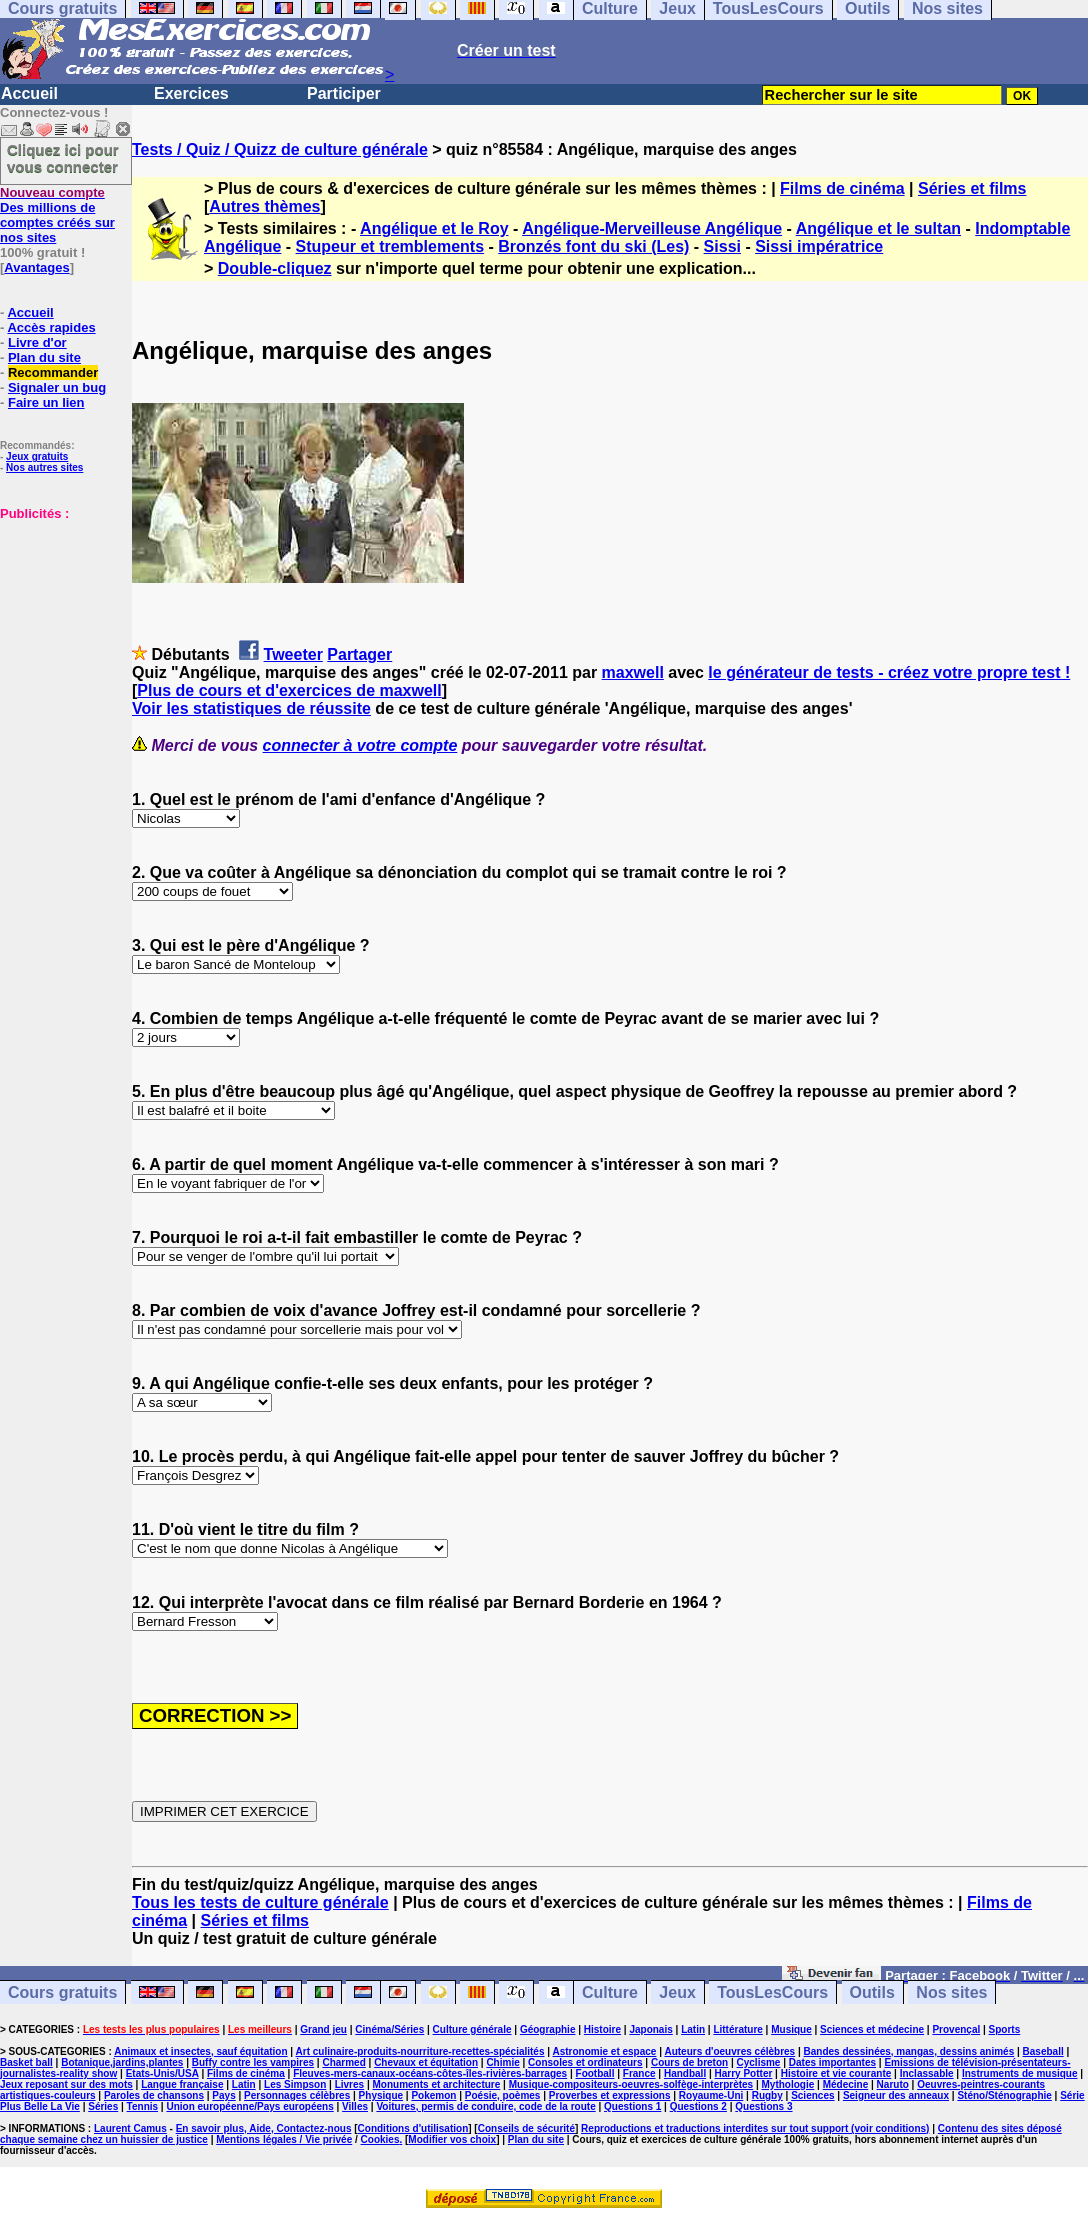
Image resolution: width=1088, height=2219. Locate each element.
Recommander (53, 372)
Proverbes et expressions (610, 2095)
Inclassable (927, 2073)
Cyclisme (759, 2062)
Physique (381, 2095)
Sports (1005, 2029)
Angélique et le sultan (878, 228)
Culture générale (472, 2029)
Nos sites (951, 1992)
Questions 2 (698, 2106)
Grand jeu (323, 2029)
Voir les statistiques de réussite (251, 708)
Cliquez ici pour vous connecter (63, 158)
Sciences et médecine (872, 2029)
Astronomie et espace (604, 2051)
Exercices (191, 93)
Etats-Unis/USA (162, 2073)
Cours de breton (689, 2062)
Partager (359, 654)
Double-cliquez (275, 268)
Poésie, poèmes (503, 2095)
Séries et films (972, 188)
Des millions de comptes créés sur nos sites (57, 215)
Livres (349, 2084)
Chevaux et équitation (426, 2062)
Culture (610, 1992)
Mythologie (788, 2084)
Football (595, 2073)
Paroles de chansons (154, 2095)
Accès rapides (51, 327)
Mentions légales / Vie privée (284, 2139)
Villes (355, 2106)
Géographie (548, 2029)
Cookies (380, 2139)
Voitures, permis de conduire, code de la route (485, 2106)
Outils (872, 1992)
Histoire (602, 2029)
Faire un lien (46, 402)
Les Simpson (295, 2084)
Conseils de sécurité (526, 2128)
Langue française (182, 2084)
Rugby (767, 2095)
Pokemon (433, 2095)
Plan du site (44, 357)
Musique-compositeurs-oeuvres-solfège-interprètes (631, 2084)
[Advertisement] (60, 621)
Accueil (29, 93)
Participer (344, 93)
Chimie (502, 2062)
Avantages (36, 267)
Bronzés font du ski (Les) (593, 246)
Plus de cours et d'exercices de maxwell (289, 690)
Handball (685, 2073)
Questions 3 (763, 2106)
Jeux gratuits (37, 456)
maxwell (633, 672)
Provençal (956, 2029)
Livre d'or (37, 342)
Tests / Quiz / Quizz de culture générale (280, 149)
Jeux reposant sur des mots (66, 2084)
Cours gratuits (62, 1992)
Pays (223, 2095)
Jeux (677, 1992)
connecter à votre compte (360, 745)
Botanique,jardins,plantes (122, 2062)
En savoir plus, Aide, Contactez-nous (264, 2128)
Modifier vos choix (452, 2139)
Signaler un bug (57, 387)
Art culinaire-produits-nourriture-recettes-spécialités (420, 2051)
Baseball (1043, 2051)
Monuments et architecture (437, 2084)
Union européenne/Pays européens (249, 2106)
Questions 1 (632, 2106)
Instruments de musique (1020, 2073)
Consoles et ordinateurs (585, 2062)
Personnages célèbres (297, 2095)
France (639, 2073)
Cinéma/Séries (389, 2029)
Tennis (142, 2106)
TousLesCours (772, 1992)
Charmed (343, 2062)
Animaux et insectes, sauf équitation (200, 2051)
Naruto (893, 2084)
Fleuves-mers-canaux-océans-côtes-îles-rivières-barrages (430, 2073)
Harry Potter (744, 2073)
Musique (791, 2029)
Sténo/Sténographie (1004, 2095)
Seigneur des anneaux (896, 2095)
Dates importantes (832, 2062)
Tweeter (293, 654)
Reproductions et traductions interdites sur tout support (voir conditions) (755, 2128)
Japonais (650, 2029)
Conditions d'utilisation (413, 2128)
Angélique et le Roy (434, 228)
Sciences (812, 2095)
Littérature (737, 2029)
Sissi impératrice (819, 246)
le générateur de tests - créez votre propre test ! (889, 672)
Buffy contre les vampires (253, 2062)
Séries (103, 2106)
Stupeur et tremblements (390, 246)
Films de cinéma (842, 188)
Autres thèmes (264, 206)
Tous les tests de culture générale (260, 1902)
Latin (693, 2029)
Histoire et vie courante (836, 2073)
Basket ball (26, 2062)
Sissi (722, 246)
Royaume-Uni (711, 2095)
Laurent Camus (130, 2128)
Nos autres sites (44, 467)
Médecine (846, 2084)
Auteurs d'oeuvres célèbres (729, 2051)
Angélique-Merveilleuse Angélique (652, 228)
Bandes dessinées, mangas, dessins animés (909, 2051)
